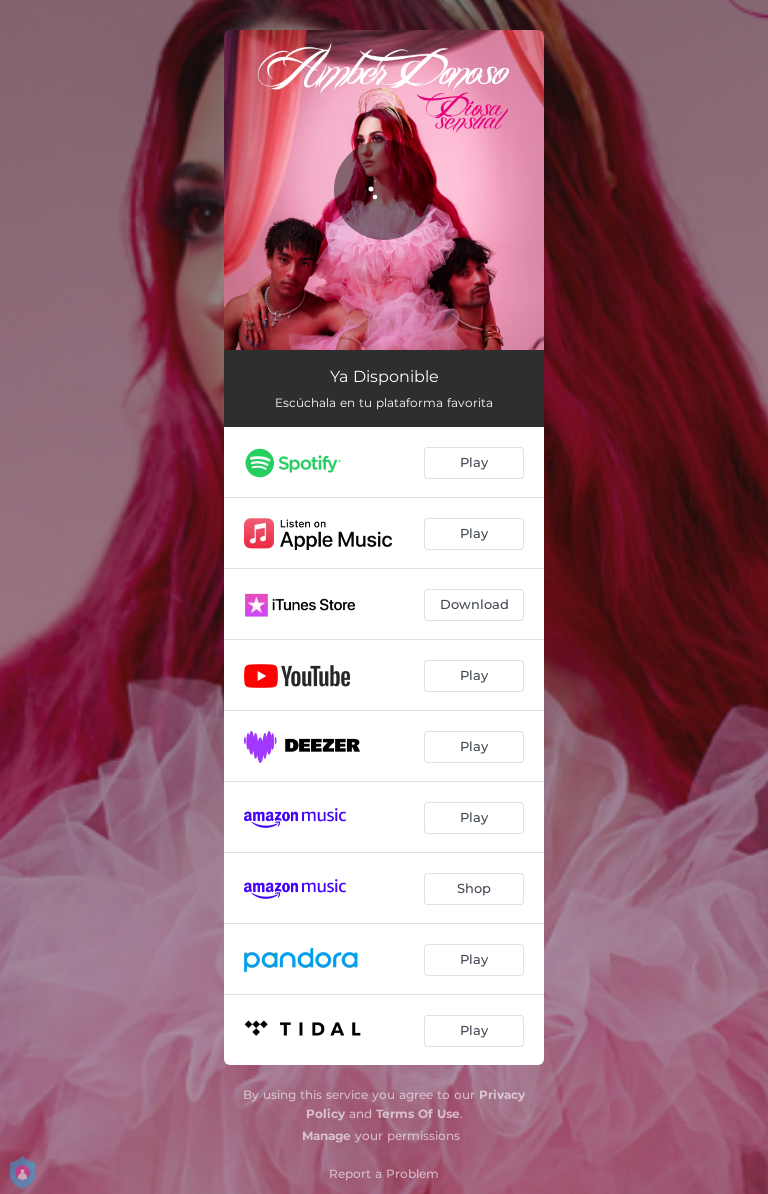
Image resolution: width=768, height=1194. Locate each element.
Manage (326, 1135)
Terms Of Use (418, 1113)
